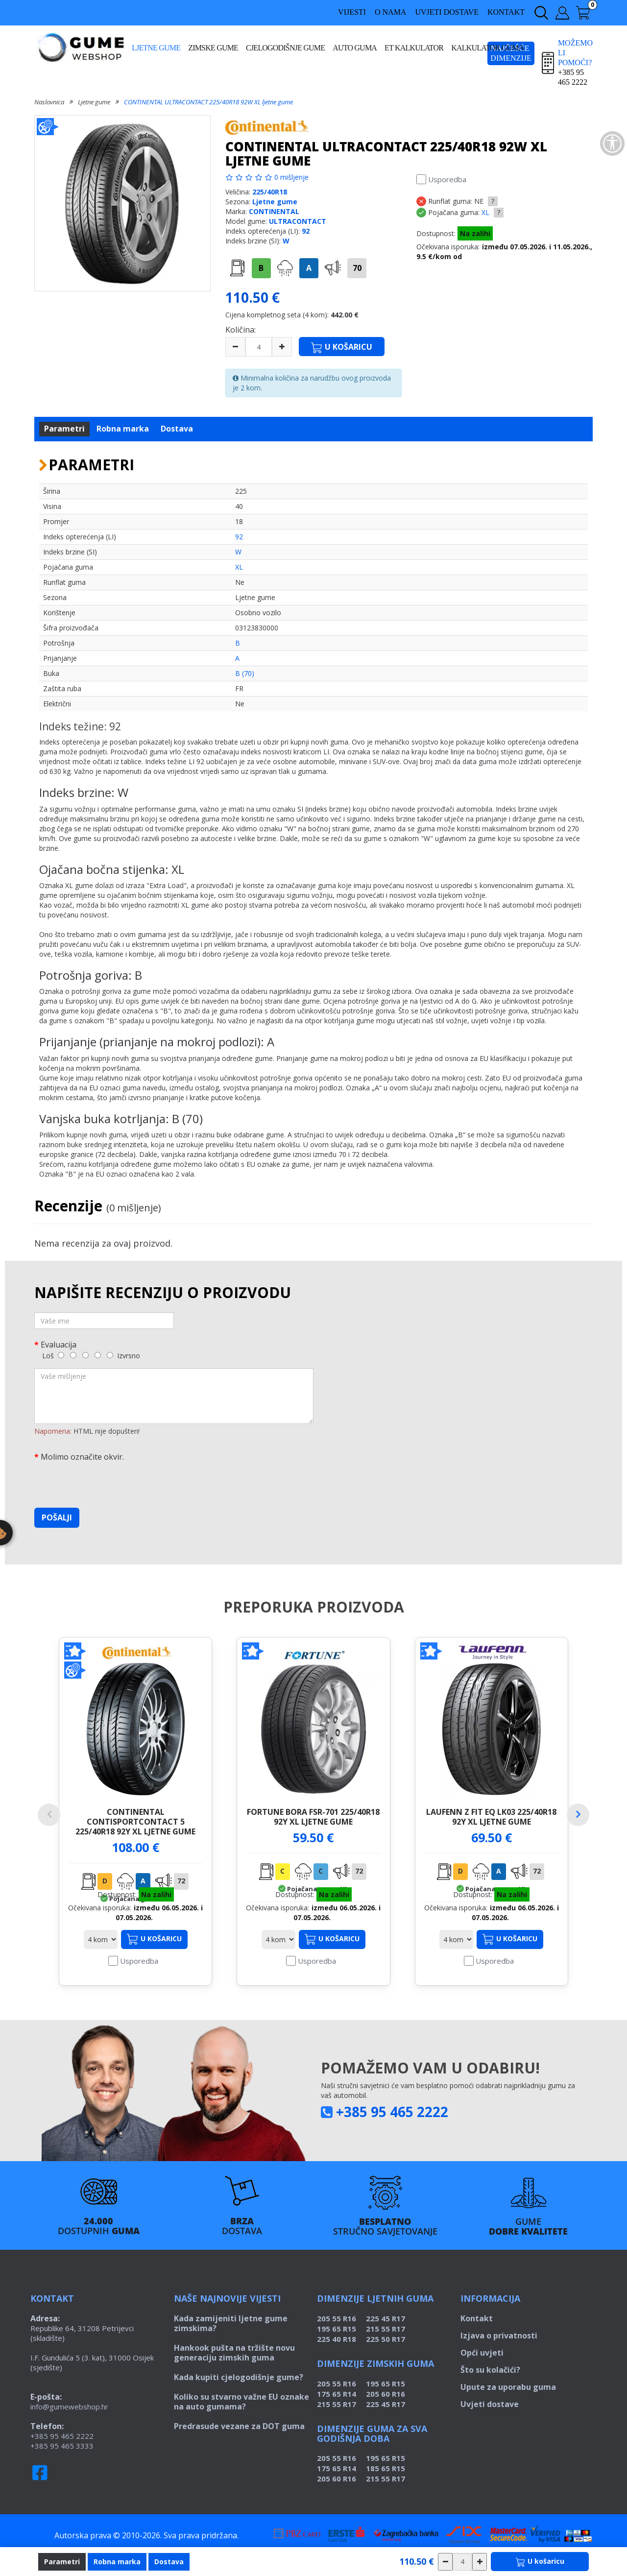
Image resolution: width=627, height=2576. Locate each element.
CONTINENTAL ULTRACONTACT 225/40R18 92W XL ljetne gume (208, 101)
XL (485, 212)
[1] (61, 1355)
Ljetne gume (156, 48)
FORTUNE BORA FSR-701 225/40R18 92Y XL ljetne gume (313, 1816)
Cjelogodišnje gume (285, 48)
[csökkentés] (445, 2562)
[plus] (282, 347)
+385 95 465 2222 (392, 2131)
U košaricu (154, 1958)
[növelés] (479, 2562)
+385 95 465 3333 (62, 2465)
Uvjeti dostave (447, 12)
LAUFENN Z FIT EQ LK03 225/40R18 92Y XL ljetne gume (491, 1816)
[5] (110, 1355)
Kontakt (506, 12)
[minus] (235, 347)
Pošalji (57, 1517)
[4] (98, 1355)
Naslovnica (49, 101)
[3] (85, 1355)
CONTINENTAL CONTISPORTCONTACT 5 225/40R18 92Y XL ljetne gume (135, 1821)
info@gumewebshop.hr (69, 2426)
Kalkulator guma (487, 48)
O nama (390, 12)
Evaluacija (58, 1344)
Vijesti (352, 12)
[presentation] (108, 1481)
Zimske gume (213, 48)
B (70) (244, 673)
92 (306, 231)
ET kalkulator (414, 48)
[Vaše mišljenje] (174, 1396)
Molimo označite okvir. (82, 1456)
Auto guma (355, 48)
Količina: (240, 330)
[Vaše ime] (104, 1320)
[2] (73, 1355)
